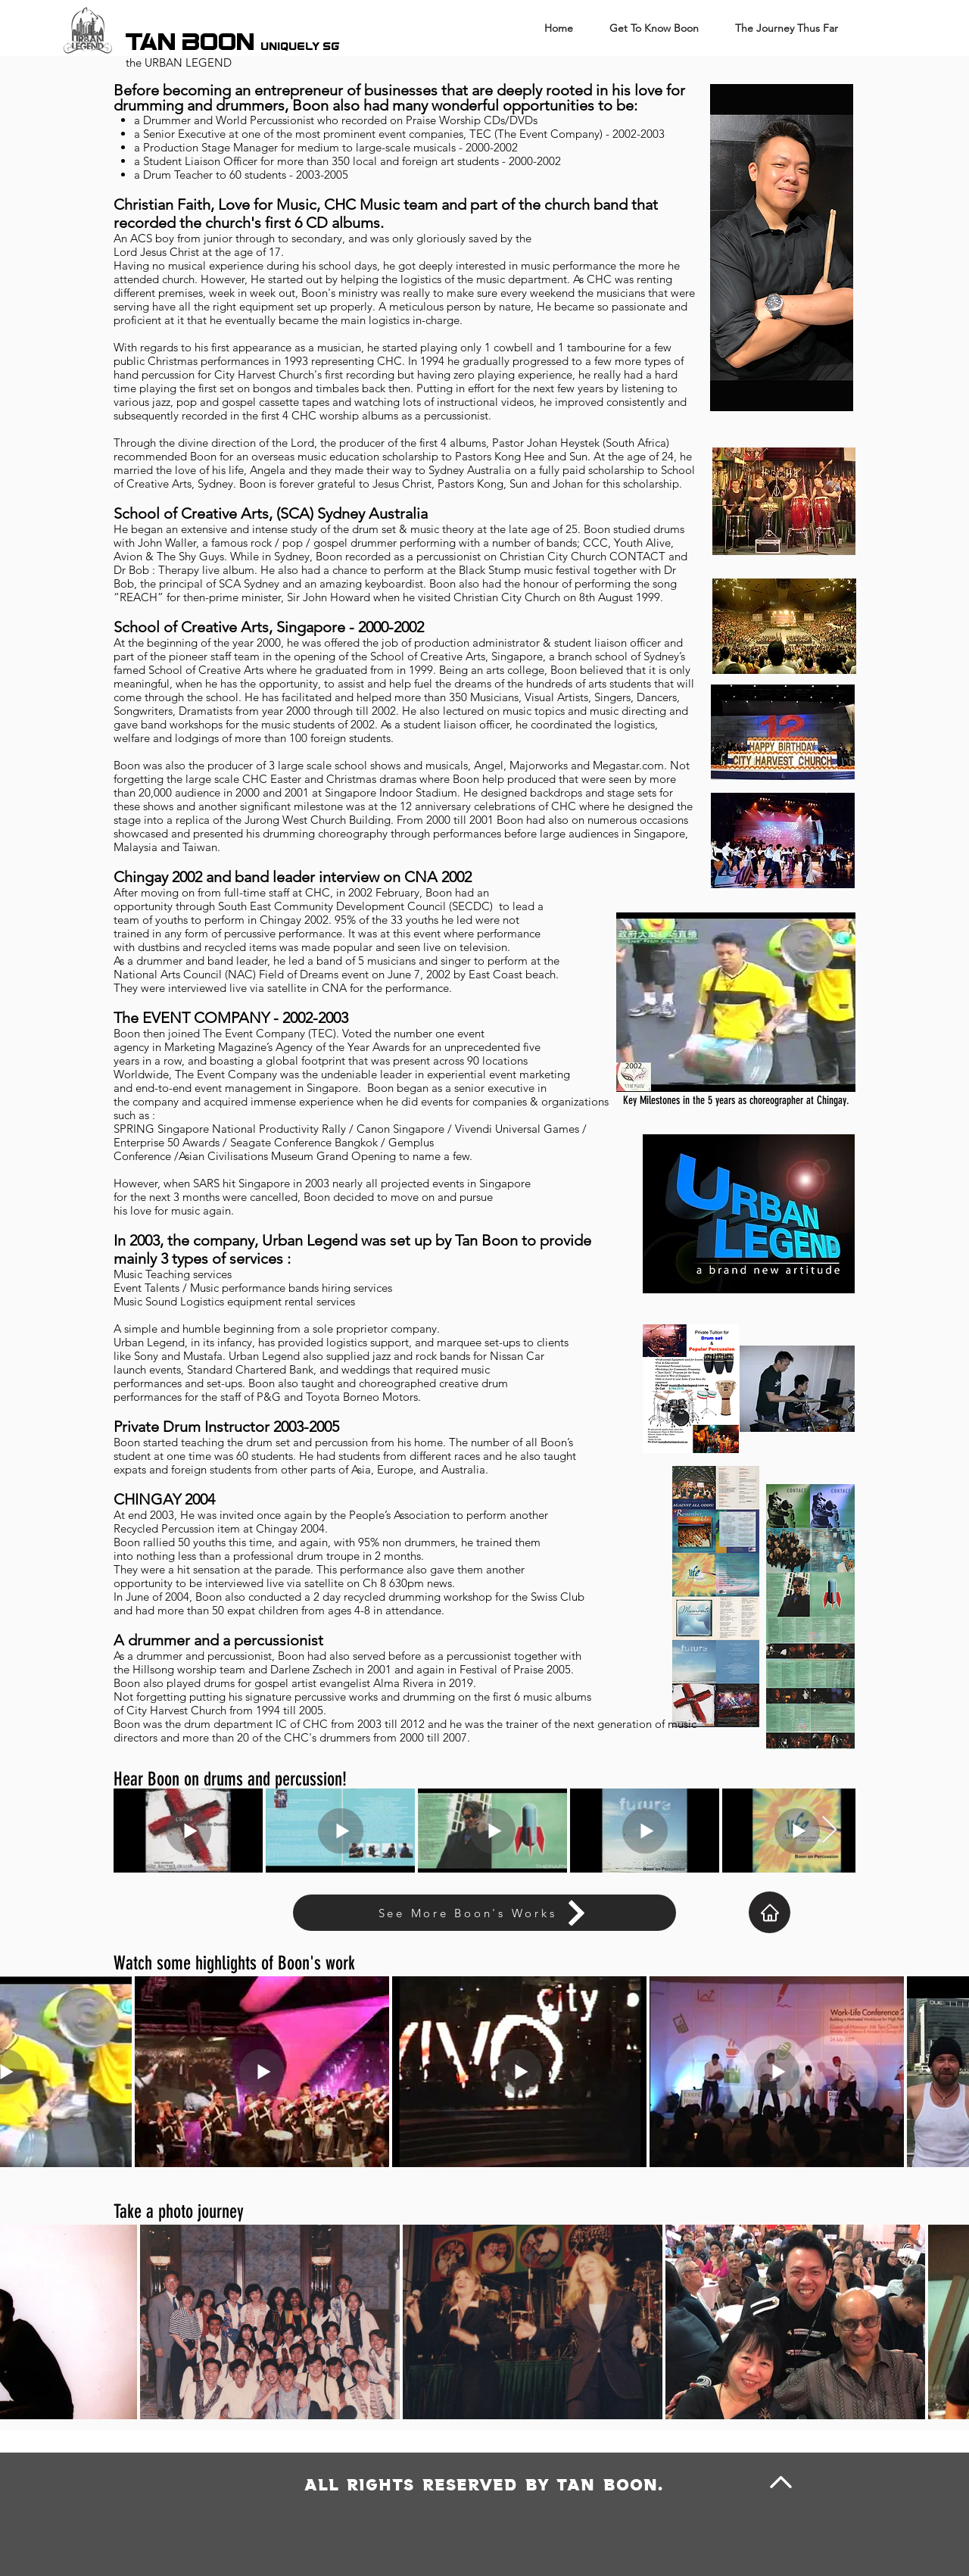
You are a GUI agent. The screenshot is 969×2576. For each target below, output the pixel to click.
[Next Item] (829, 1830)
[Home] (769, 1912)
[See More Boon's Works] (484, 1913)
